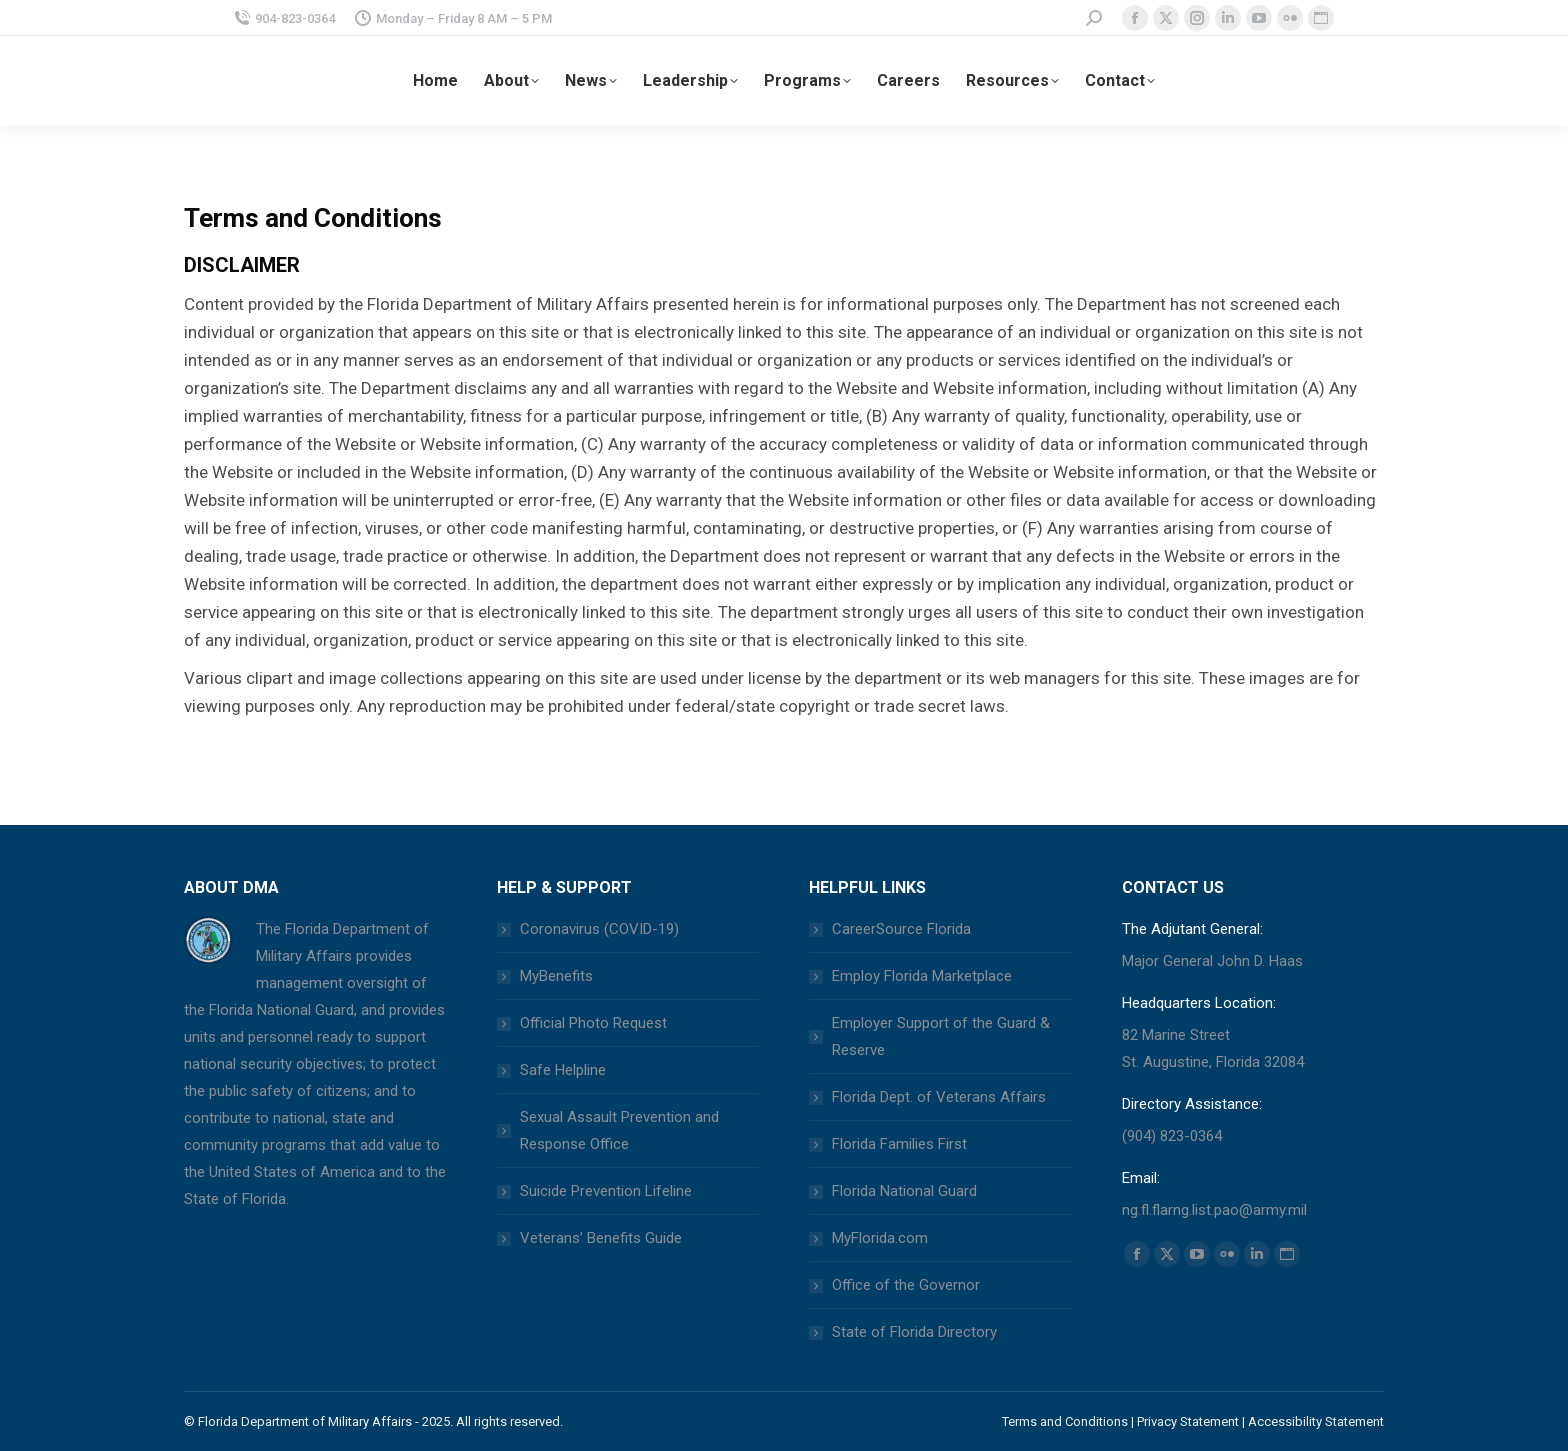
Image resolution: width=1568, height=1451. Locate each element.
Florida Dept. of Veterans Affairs (939, 1097)
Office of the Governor (906, 1285)
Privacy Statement (1188, 1421)
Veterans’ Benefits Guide (601, 1238)
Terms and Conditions (1065, 1421)
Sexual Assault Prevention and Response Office (619, 1130)
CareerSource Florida (901, 929)
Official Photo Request (593, 1023)
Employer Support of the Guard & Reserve (941, 1036)
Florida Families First (899, 1144)
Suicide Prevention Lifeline (606, 1191)
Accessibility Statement (1316, 1421)
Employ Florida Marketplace (922, 976)
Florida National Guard (904, 1191)
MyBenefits (556, 976)
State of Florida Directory (914, 1332)
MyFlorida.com (880, 1238)
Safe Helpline (563, 1070)
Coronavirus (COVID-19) (599, 929)
